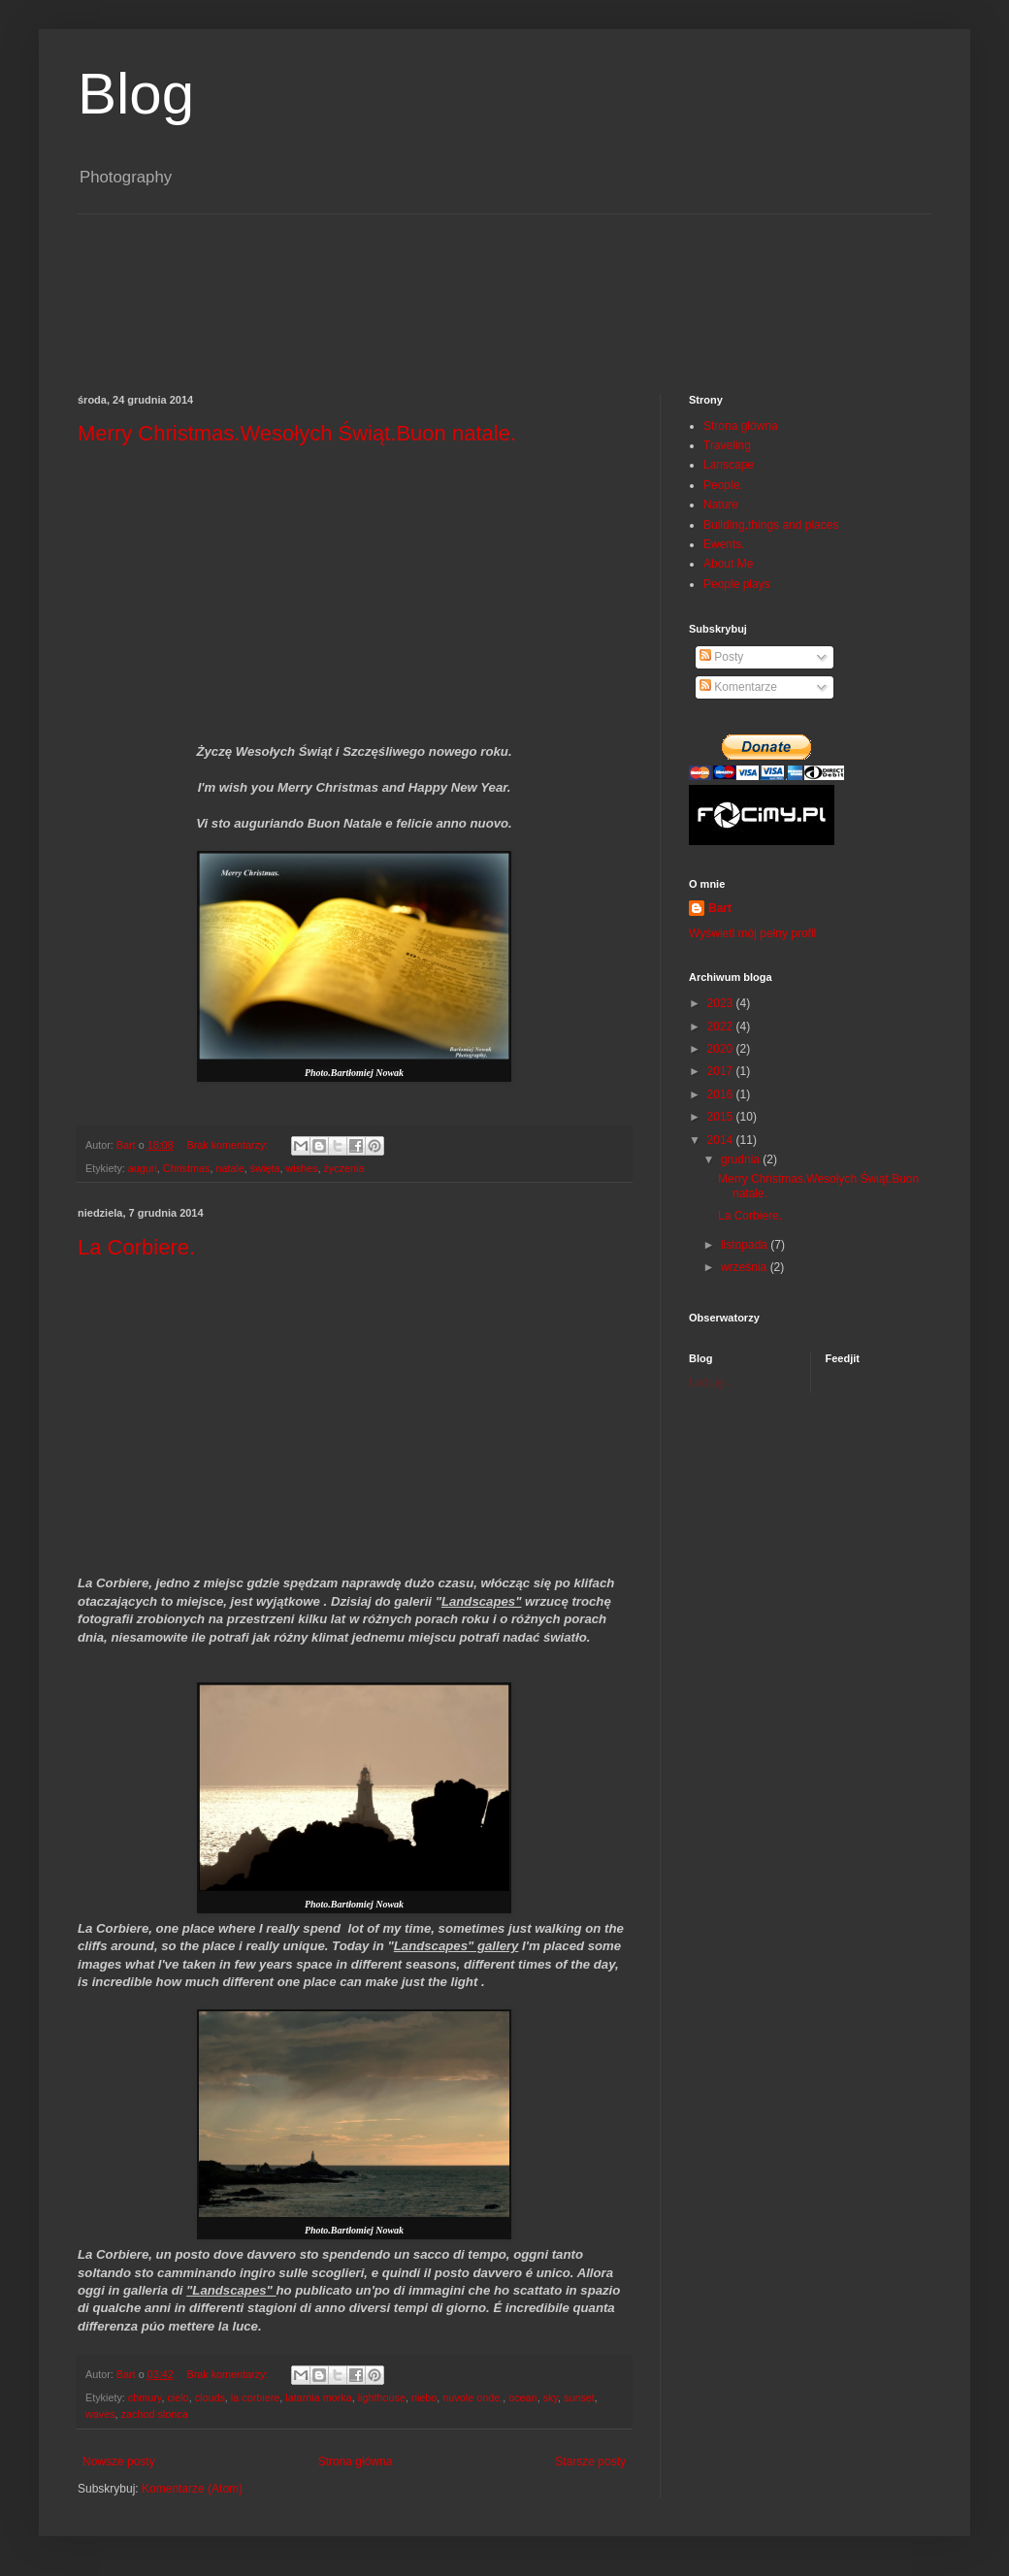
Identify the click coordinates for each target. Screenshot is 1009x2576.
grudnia (742, 1159)
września (745, 1267)
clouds (210, 2397)
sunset (579, 2397)
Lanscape (728, 465)
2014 (721, 1140)
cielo (177, 2397)
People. (723, 485)
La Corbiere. (136, 1247)
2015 (721, 1117)
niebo (424, 2397)
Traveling (727, 445)
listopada (745, 1245)
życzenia (343, 1168)
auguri (142, 1168)
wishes (301, 1168)
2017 (721, 1071)
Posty (721, 657)
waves (100, 2414)
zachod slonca (154, 2414)
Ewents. (724, 544)
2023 (721, 1003)
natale (229, 1168)
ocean (522, 2397)
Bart (720, 908)
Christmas (187, 1168)
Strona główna (355, 2461)
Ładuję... (711, 1382)
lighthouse (382, 2397)
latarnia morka (318, 2397)
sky (550, 2397)
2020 (721, 1049)
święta (265, 1168)
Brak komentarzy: (228, 1145)
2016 (721, 1094)
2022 (721, 1026)
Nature (720, 504)
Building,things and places (770, 525)
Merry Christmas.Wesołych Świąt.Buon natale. (297, 433)
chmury (145, 2397)
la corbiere (255, 2397)
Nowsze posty (118, 2461)
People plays (736, 584)
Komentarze (738, 687)
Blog (136, 93)
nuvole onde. (472, 2397)
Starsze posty (590, 2461)
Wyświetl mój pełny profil (752, 933)
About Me (728, 564)
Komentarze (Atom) (192, 2488)
